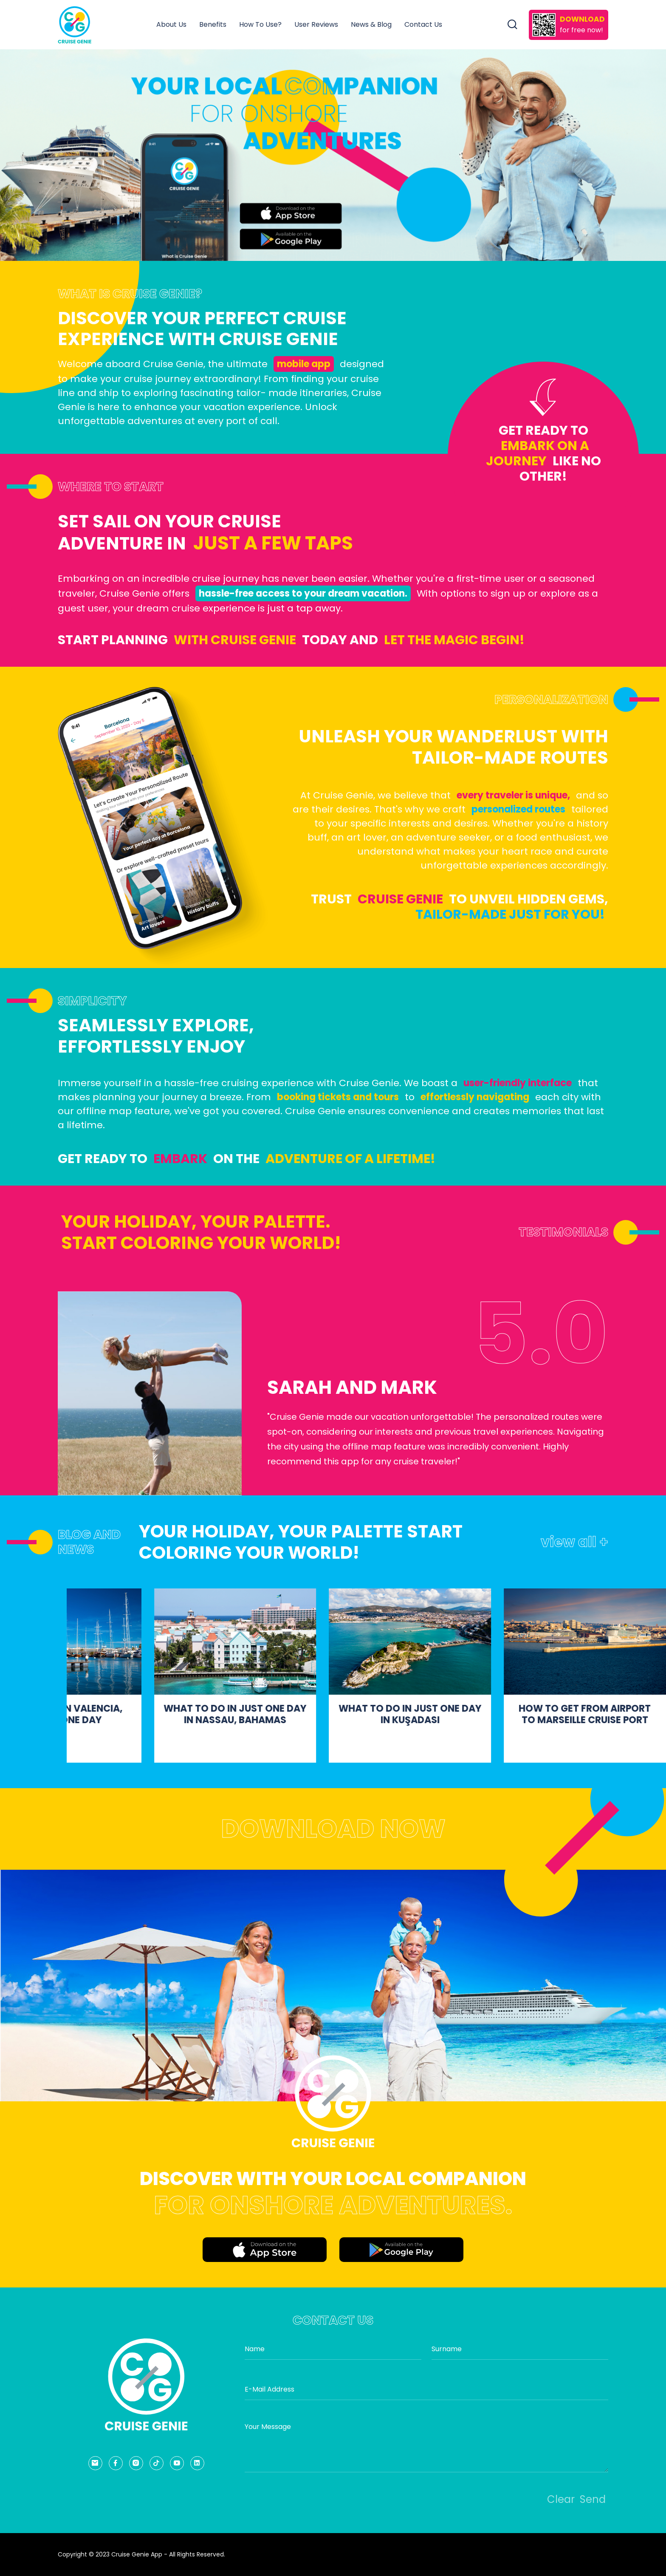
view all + (574, 1542)
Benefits (212, 24)
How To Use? (260, 24)
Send (593, 2499)
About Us (171, 24)
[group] (333, 155)
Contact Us (423, 24)
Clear (561, 2499)
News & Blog (371, 24)
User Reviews (316, 24)
